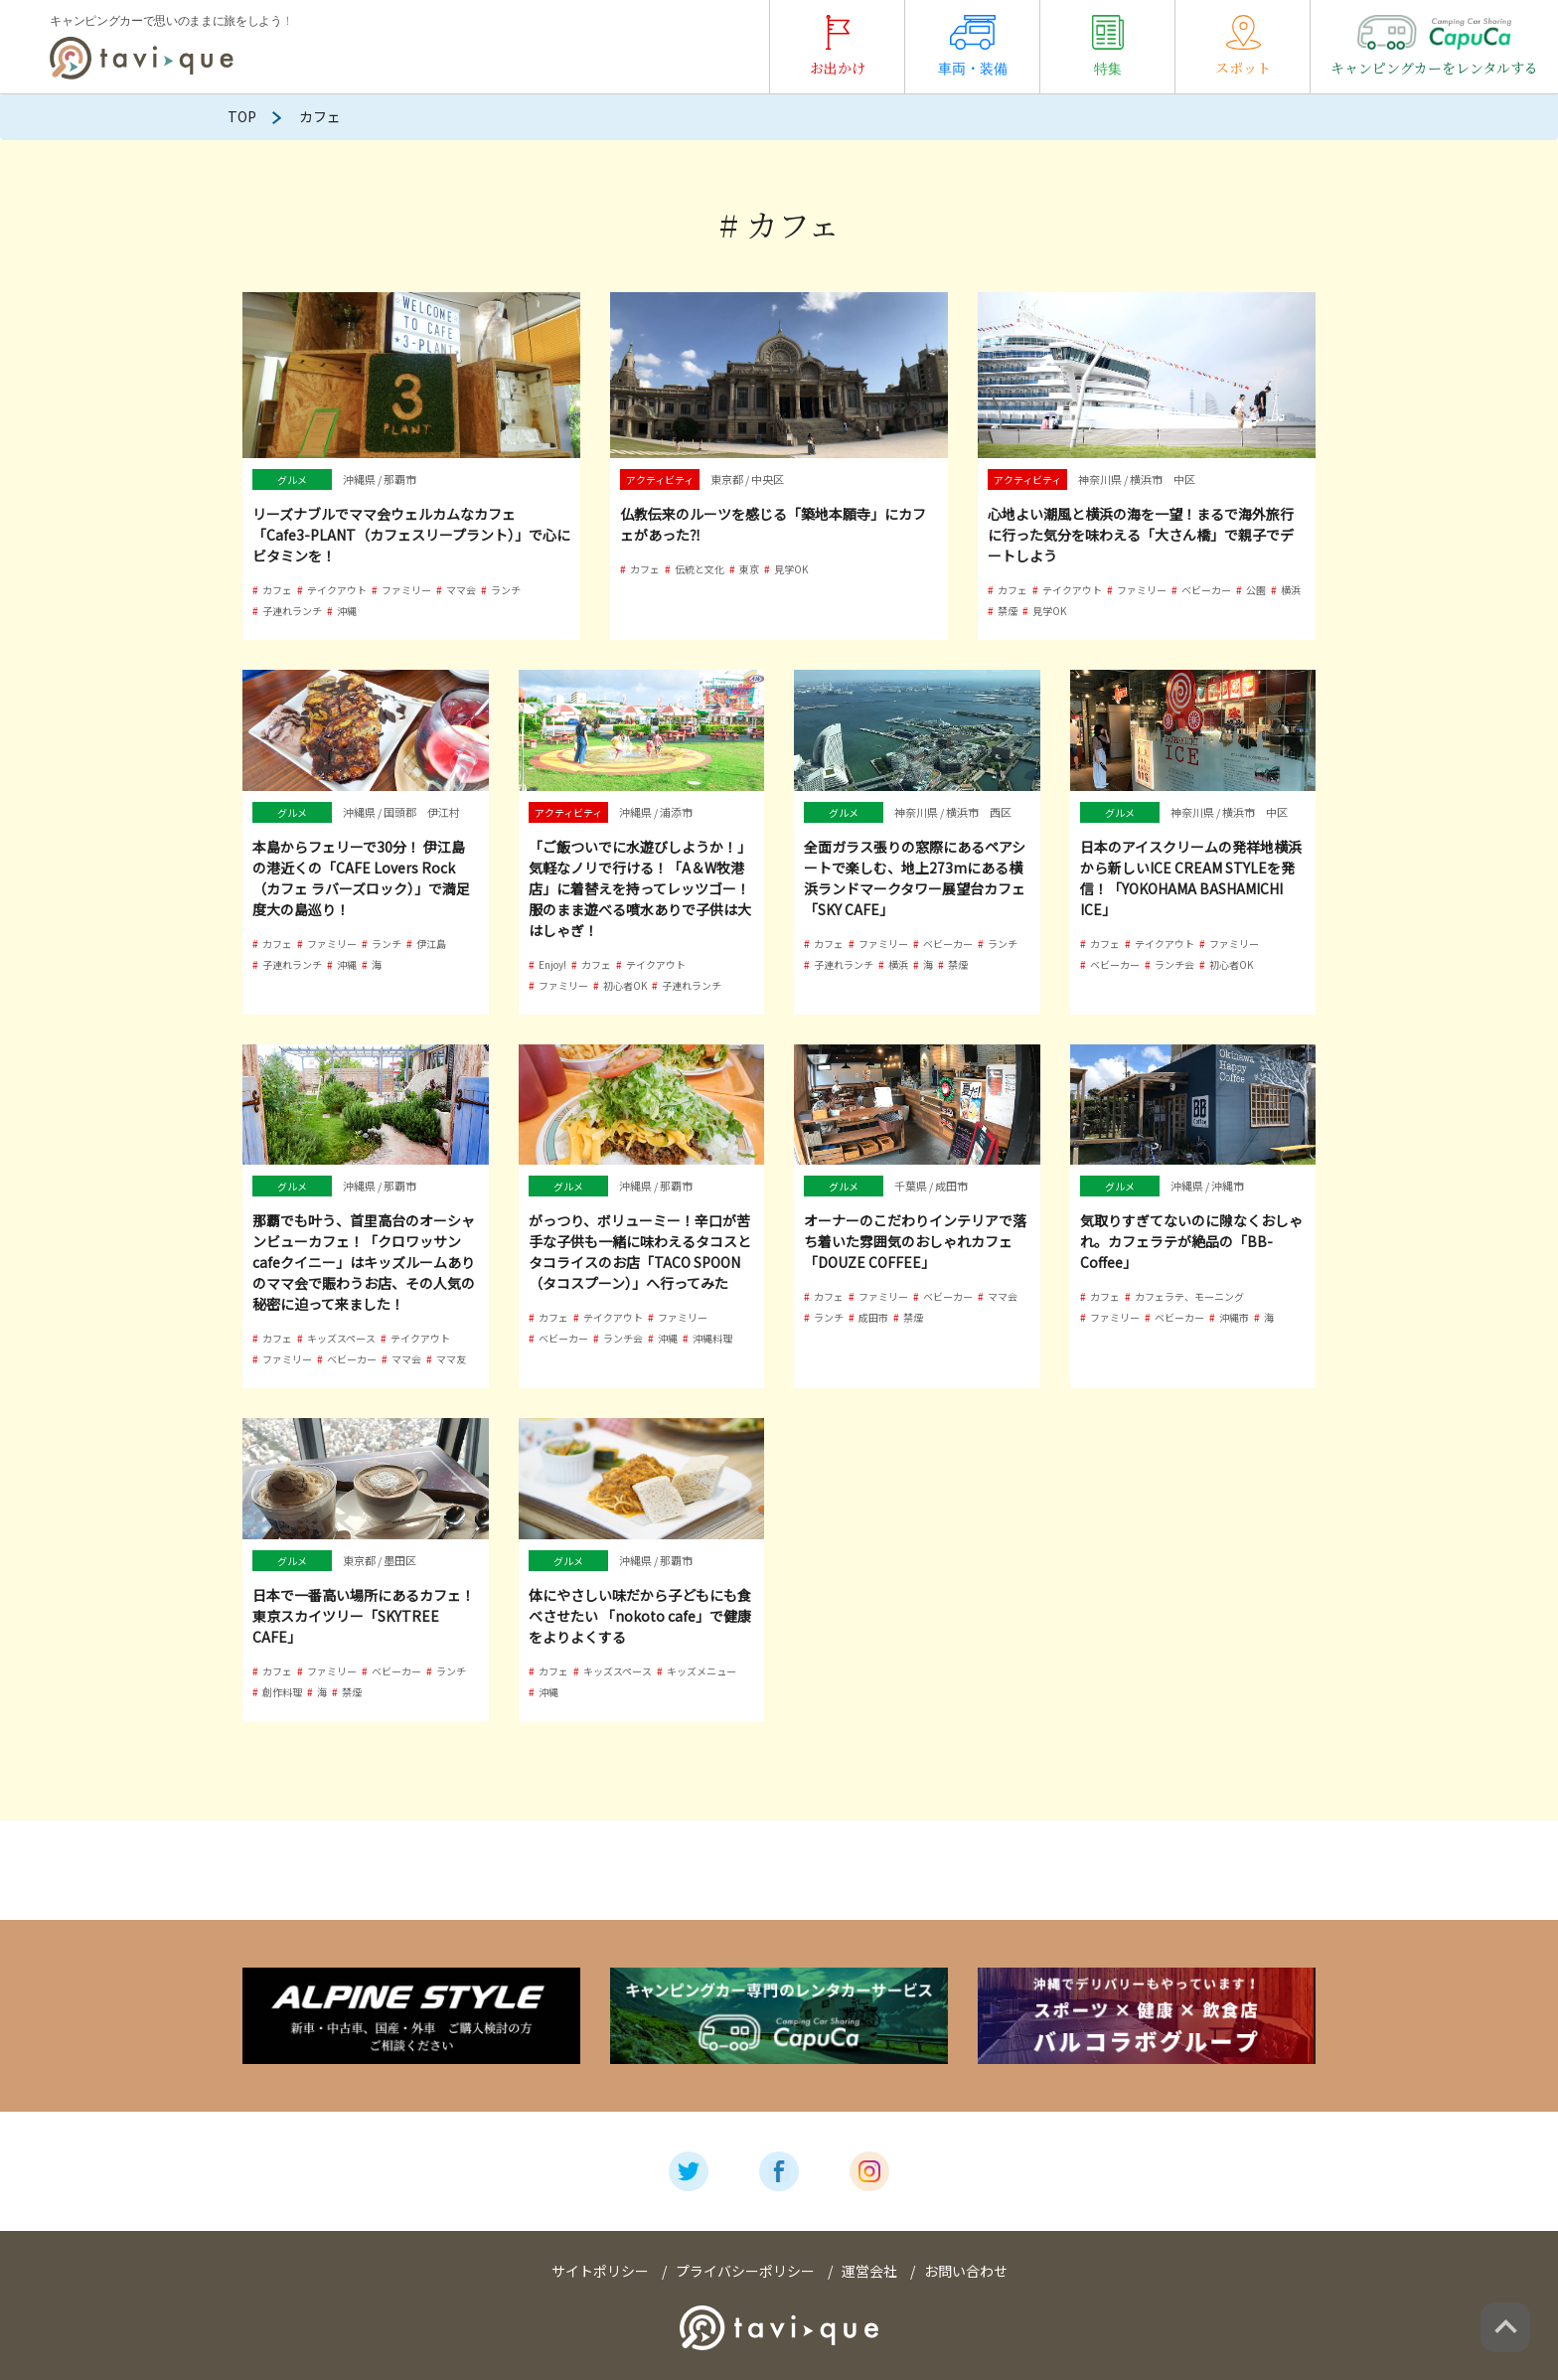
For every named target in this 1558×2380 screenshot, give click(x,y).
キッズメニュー (701, 1671)
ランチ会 (1174, 964)
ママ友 (451, 1358)
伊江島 (431, 943)
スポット (1243, 46)
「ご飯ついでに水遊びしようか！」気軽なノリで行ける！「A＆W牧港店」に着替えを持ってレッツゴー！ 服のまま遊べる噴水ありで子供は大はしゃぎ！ (640, 888)
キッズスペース (341, 1338)
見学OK (791, 568)
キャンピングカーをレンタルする (1434, 46)
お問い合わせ (966, 2271)
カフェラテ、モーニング (1189, 1296)
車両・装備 (972, 46)
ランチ (506, 589)
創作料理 (282, 1691)
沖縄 (347, 610)
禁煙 (1007, 610)
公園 (1256, 589)
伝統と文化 (699, 568)
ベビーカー (1206, 589)
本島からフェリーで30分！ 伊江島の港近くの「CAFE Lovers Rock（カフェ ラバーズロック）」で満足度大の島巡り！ (361, 878)
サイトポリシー (600, 2271)
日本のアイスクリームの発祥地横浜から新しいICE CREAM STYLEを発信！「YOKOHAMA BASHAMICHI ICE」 (1191, 878)
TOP (242, 116)
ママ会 (461, 589)
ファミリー (406, 589)
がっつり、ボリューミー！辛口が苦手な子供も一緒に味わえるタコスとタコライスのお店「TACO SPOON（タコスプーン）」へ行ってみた (640, 1251)
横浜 (1291, 589)
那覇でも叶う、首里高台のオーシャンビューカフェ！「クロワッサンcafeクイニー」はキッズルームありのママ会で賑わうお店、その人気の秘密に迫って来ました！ (363, 1262)
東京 (749, 568)
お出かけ (837, 46)
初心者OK (625, 985)
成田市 (873, 1317)
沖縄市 (1234, 1317)
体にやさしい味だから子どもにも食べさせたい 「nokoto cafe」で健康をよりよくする (640, 1616)
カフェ (277, 589)
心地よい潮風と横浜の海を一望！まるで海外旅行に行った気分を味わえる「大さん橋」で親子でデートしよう (1141, 534)
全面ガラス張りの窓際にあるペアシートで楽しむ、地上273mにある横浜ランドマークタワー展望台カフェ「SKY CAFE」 (914, 878)
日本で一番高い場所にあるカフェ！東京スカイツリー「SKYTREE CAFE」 (363, 1616)
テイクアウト (337, 589)
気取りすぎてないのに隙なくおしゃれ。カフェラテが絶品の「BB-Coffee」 (1191, 1241)
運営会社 (869, 2271)
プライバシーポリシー (745, 2271)
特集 (1107, 46)
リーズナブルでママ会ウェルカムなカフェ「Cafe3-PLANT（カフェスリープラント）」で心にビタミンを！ (411, 534)
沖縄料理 (712, 1338)
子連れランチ (292, 610)
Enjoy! (552, 964)
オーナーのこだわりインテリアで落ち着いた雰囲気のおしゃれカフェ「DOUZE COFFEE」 (915, 1241)
